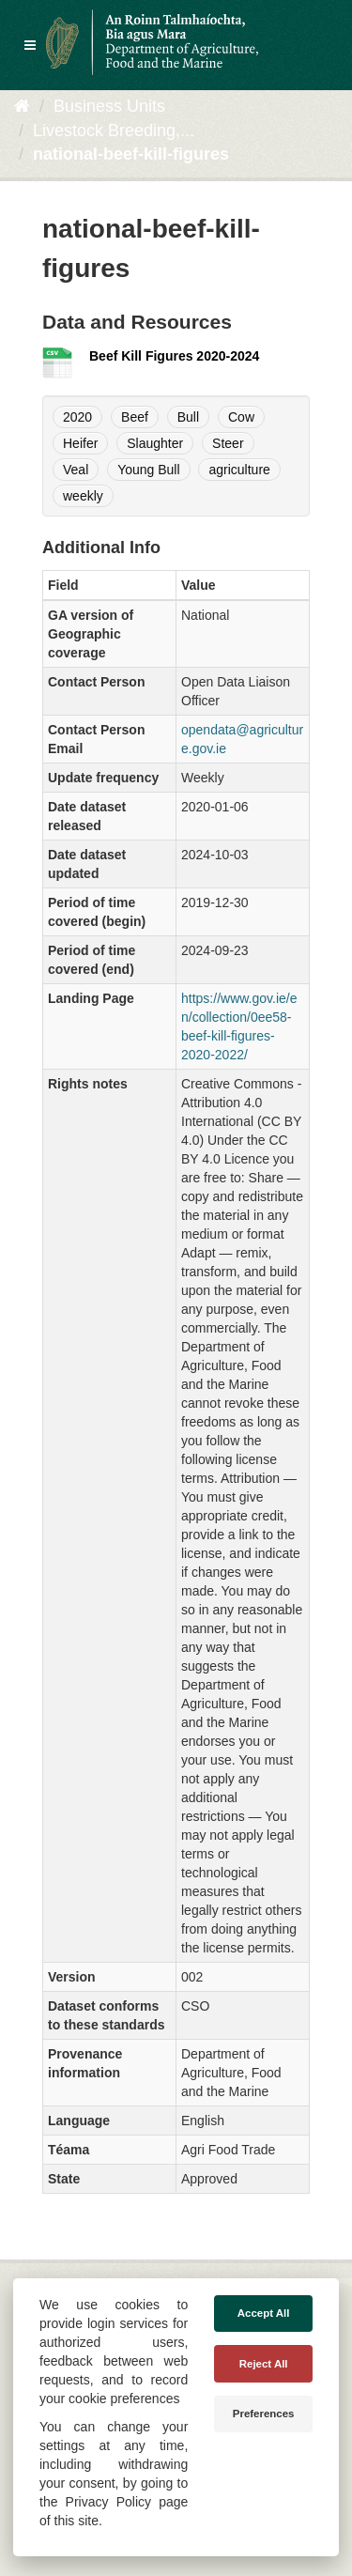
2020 (77, 416)
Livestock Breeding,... (113, 130)
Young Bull (148, 469)
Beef (134, 416)
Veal (75, 469)
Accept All (263, 2313)
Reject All (263, 2363)
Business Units (109, 106)
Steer (227, 443)
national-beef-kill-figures (131, 154)
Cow (241, 416)
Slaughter (155, 443)
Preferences (264, 2413)
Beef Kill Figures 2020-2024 (174, 355)
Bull (188, 416)
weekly (83, 495)
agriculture (238, 469)
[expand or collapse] (30, 45)
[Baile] (22, 106)
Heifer (80, 443)
